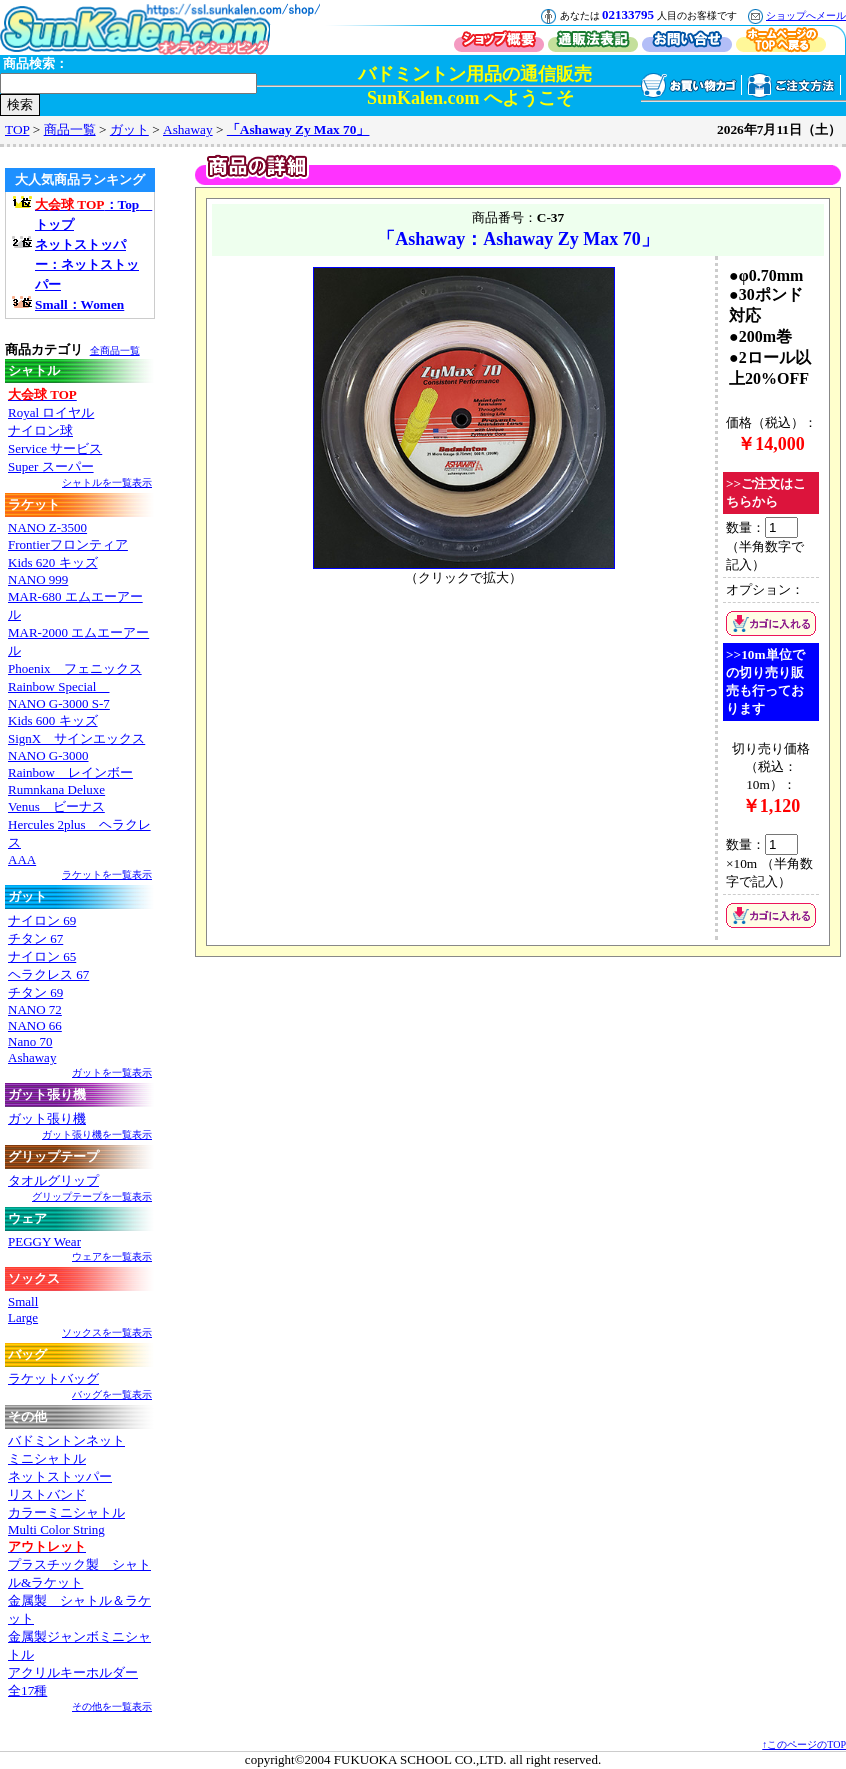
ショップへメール (806, 15)
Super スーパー (51, 466)
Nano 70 (30, 1041)
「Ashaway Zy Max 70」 (298, 129)
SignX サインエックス (76, 738)
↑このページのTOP (804, 1744)
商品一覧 (70, 129)
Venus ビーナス (56, 806)
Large (23, 1317)
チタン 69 (35, 992)
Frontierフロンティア (68, 544)
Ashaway (188, 129)
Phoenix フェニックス (75, 668)
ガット (129, 129)
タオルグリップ (53, 1180)
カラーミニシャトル (66, 1512)
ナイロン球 (40, 430)
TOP (17, 129)
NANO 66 (35, 1025)
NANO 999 (38, 579)
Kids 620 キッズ (53, 562)
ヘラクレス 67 (48, 974)
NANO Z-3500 (47, 527)
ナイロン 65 (42, 956)
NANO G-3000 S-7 (59, 703)
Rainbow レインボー (70, 772)
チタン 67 (35, 938)
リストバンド (47, 1494)
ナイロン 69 (42, 920)
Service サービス (55, 448)
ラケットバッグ (53, 1378)
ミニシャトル (47, 1458)
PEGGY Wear (44, 1241)
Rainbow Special (58, 686)
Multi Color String (56, 1529)
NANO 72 (35, 1009)
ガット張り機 (47, 1118)
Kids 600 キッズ (53, 720)
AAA (22, 859)
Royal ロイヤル (51, 412)
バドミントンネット (66, 1440)
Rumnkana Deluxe (56, 789)
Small (23, 1301)
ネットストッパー (60, 1476)
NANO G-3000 (48, 755)
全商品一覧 (115, 350)
